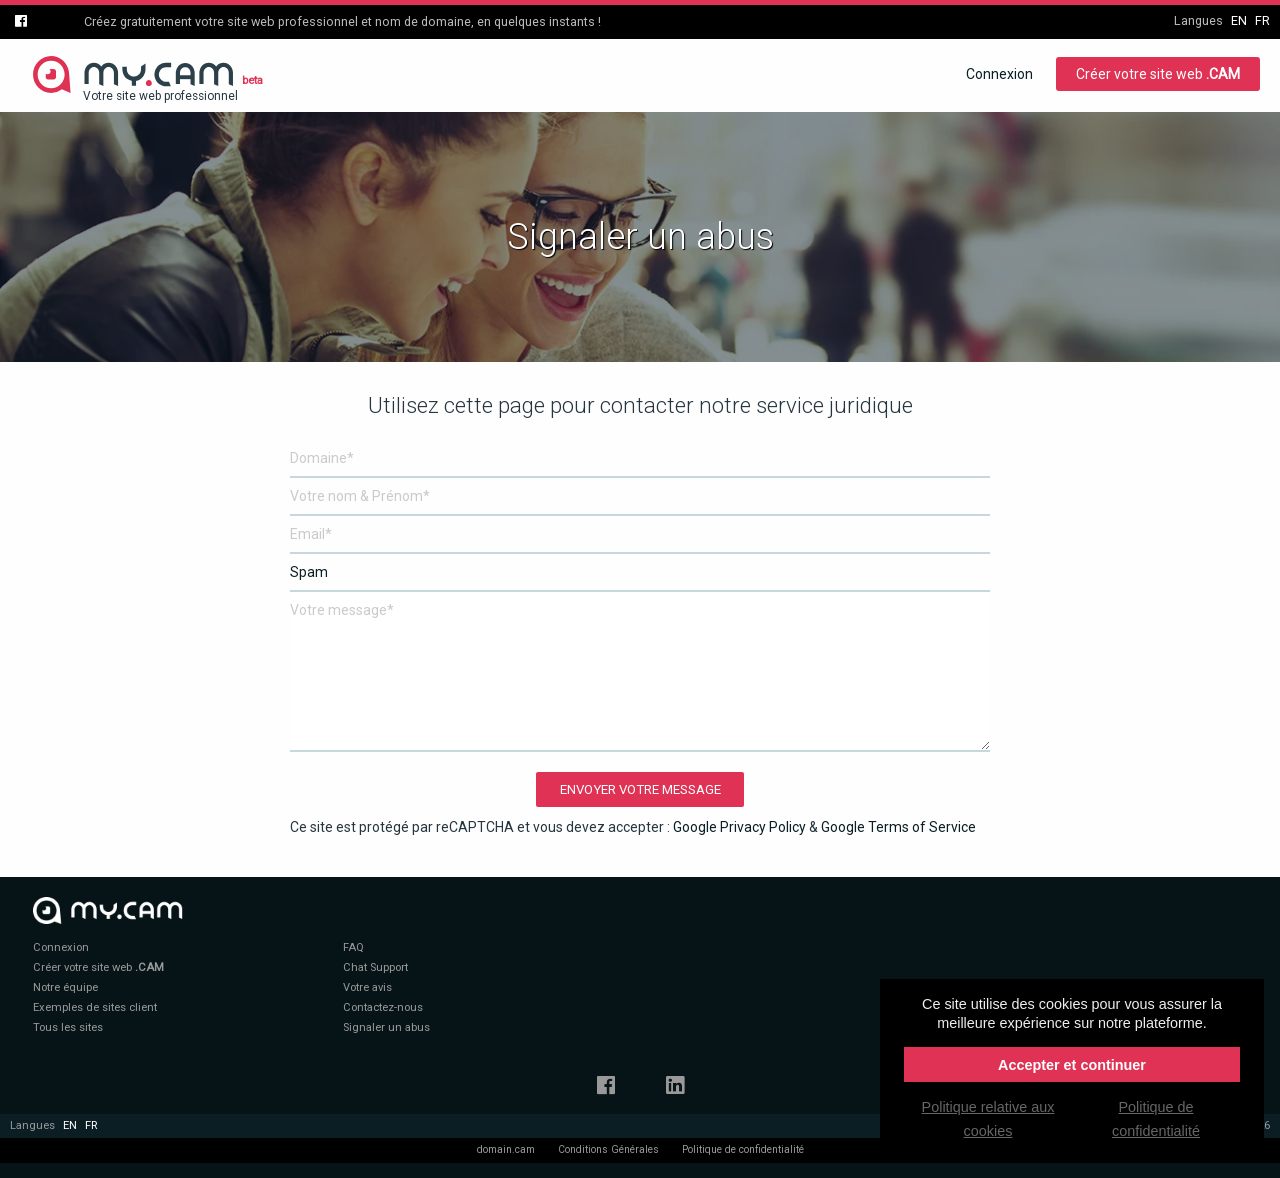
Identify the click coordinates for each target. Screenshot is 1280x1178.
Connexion (999, 74)
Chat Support (375, 967)
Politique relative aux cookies (988, 1119)
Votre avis (367, 987)
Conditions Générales (608, 1149)
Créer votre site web (1158, 74)
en (1239, 20)
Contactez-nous (383, 1007)
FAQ (353, 947)
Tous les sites (68, 1027)
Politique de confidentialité (743, 1149)
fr (1262, 20)
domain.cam (506, 1149)
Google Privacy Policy (739, 827)
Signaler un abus (386, 1027)
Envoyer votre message (640, 789)
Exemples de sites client (95, 1007)
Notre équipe (65, 987)
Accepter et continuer (1072, 1065)
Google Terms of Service (898, 827)
